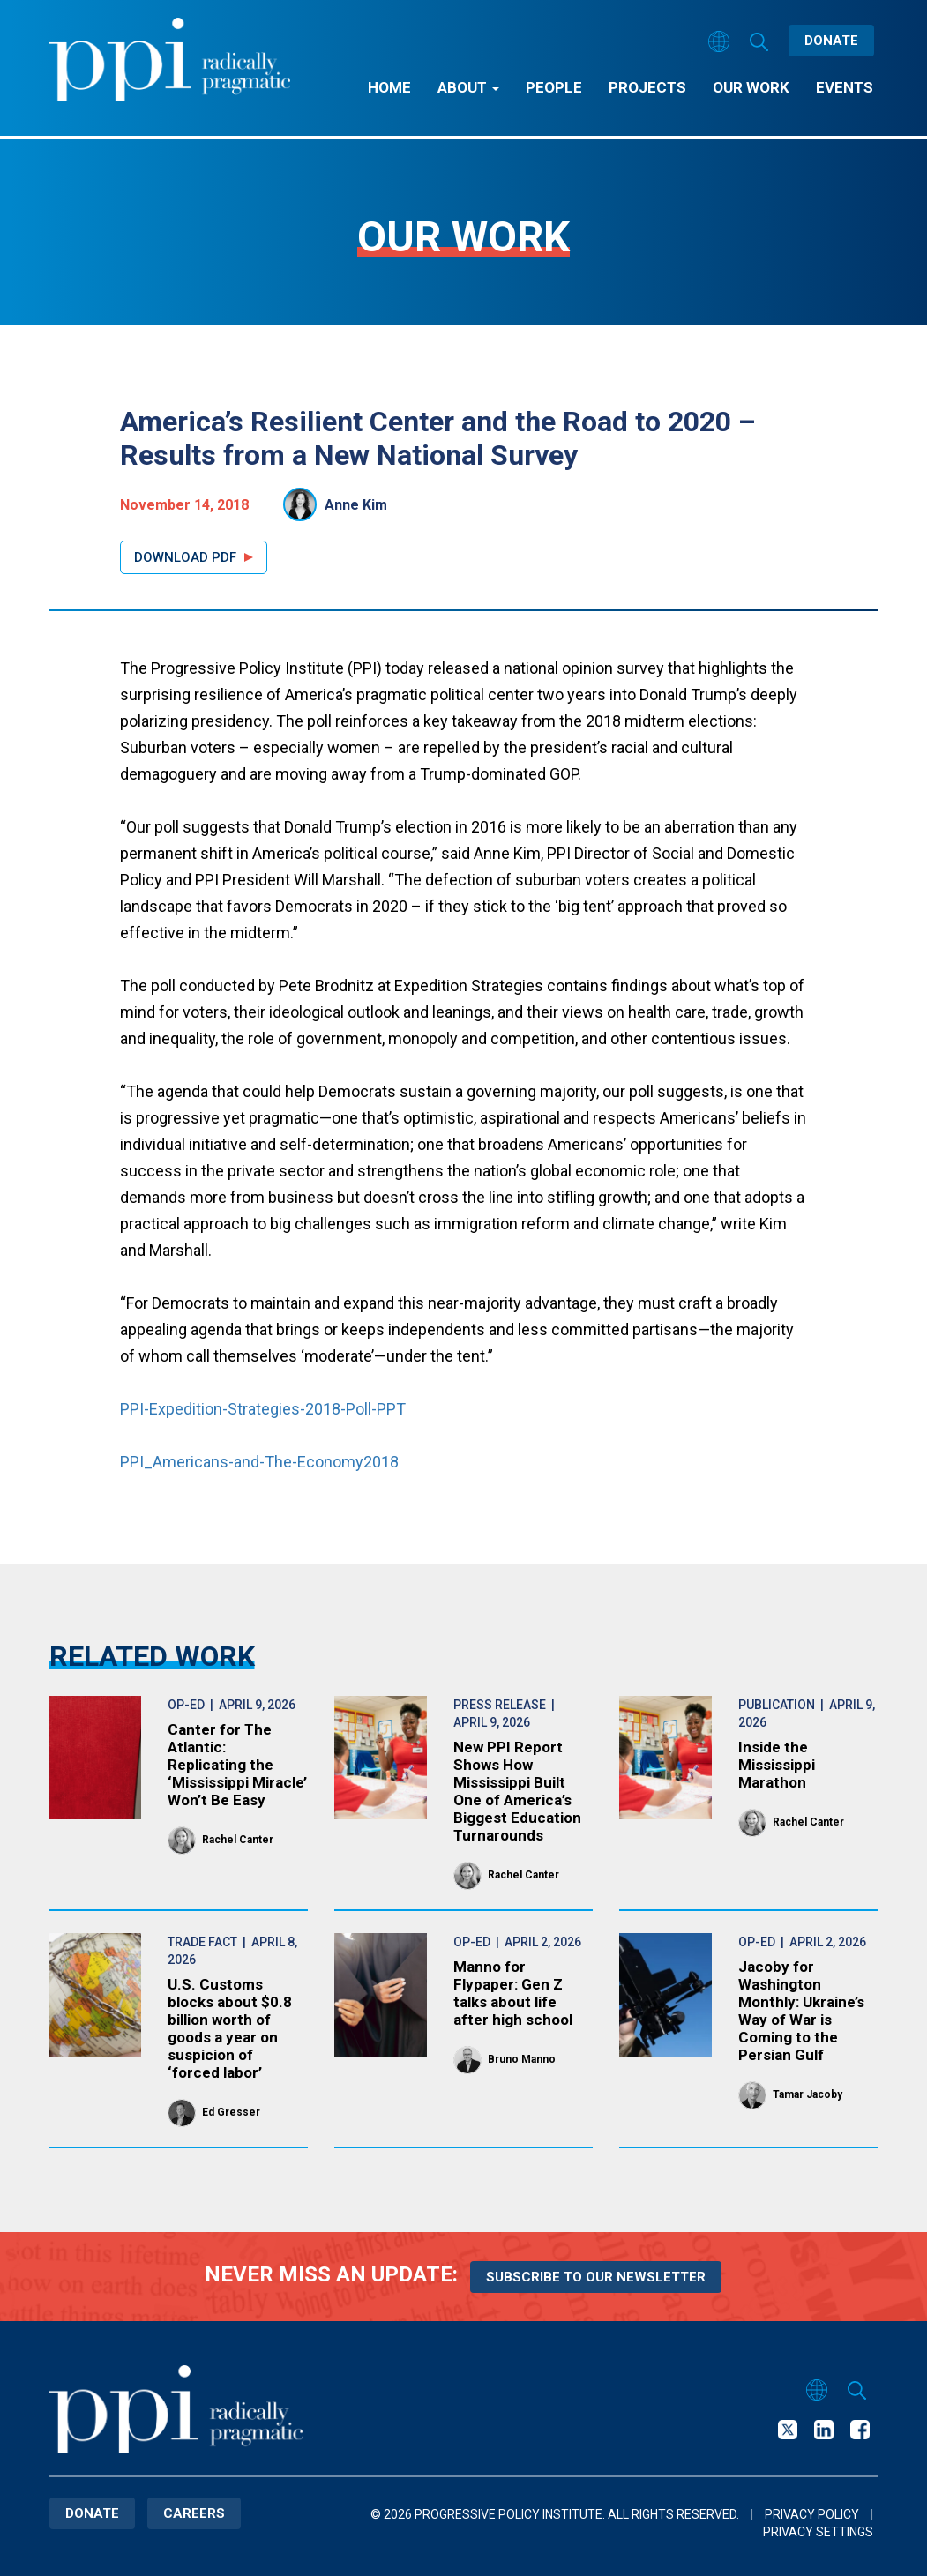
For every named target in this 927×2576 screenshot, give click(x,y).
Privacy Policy (812, 2514)
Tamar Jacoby (807, 2094)
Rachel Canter (237, 1839)
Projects (647, 87)
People (554, 87)
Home (389, 87)
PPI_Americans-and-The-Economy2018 (259, 1461)
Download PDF (185, 557)
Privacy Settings (818, 2532)
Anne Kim (356, 505)
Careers (194, 2513)
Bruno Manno (522, 2059)
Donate (831, 41)
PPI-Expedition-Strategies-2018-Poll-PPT (263, 1409)
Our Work (751, 87)
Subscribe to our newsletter (596, 2277)
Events (844, 87)
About (468, 87)
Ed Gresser (231, 2112)
